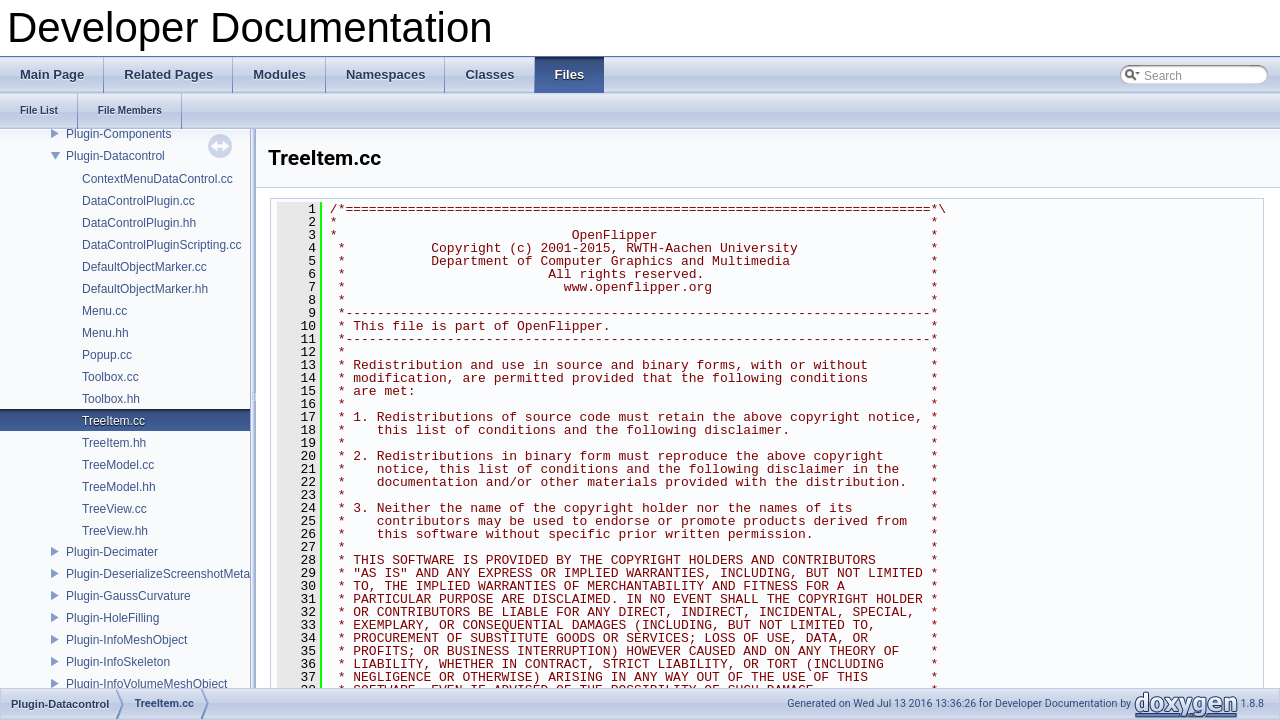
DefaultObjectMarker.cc (144, 267)
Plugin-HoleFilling (112, 618)
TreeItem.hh (114, 443)
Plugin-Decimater (112, 552)
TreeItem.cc (113, 421)
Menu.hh (105, 333)
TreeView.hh (115, 531)
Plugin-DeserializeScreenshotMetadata (169, 574)
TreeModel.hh (119, 487)
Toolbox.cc (110, 377)
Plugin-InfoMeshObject (126, 640)
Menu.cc (104, 311)
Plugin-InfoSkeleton (118, 662)
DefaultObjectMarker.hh (145, 289)
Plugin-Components (118, 134)
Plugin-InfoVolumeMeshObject (146, 684)
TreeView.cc (114, 509)
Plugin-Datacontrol (115, 156)
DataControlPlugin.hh (139, 223)
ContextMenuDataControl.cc (157, 179)
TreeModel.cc (118, 465)
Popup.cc (107, 355)
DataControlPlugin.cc (138, 201)
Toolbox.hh (111, 399)
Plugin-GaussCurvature (128, 596)
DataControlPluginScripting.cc (161, 245)
